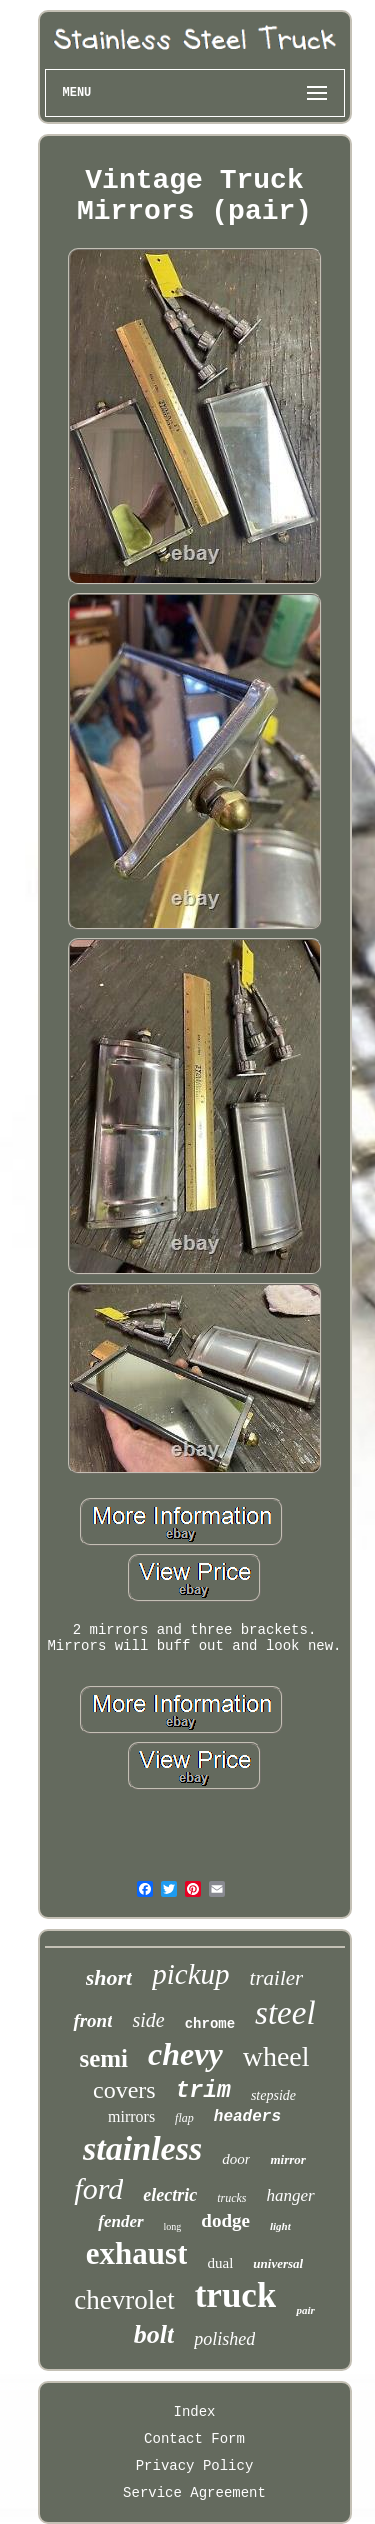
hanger (291, 2195)
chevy (185, 2054)
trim (203, 2091)
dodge (225, 2220)
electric (170, 2195)
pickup (190, 1974)
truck (236, 2295)
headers (247, 2117)
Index (194, 2412)
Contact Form (194, 2439)
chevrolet (124, 2300)
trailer (277, 1978)
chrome (210, 2024)
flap (184, 2118)
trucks (231, 2198)
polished (224, 2339)
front (92, 2020)
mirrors (131, 2116)
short (109, 1977)
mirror (287, 2159)
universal (278, 2263)
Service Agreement (194, 2493)
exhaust (137, 2253)
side (148, 2020)
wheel (276, 2056)
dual (220, 2263)
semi (103, 2058)
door (236, 2159)
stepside (273, 2095)
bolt (154, 2334)
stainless (142, 2148)
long (173, 2226)
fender (120, 2221)
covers (124, 2090)
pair (305, 2310)
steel (285, 2013)
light (280, 2226)
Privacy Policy (195, 2466)
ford (98, 2188)
